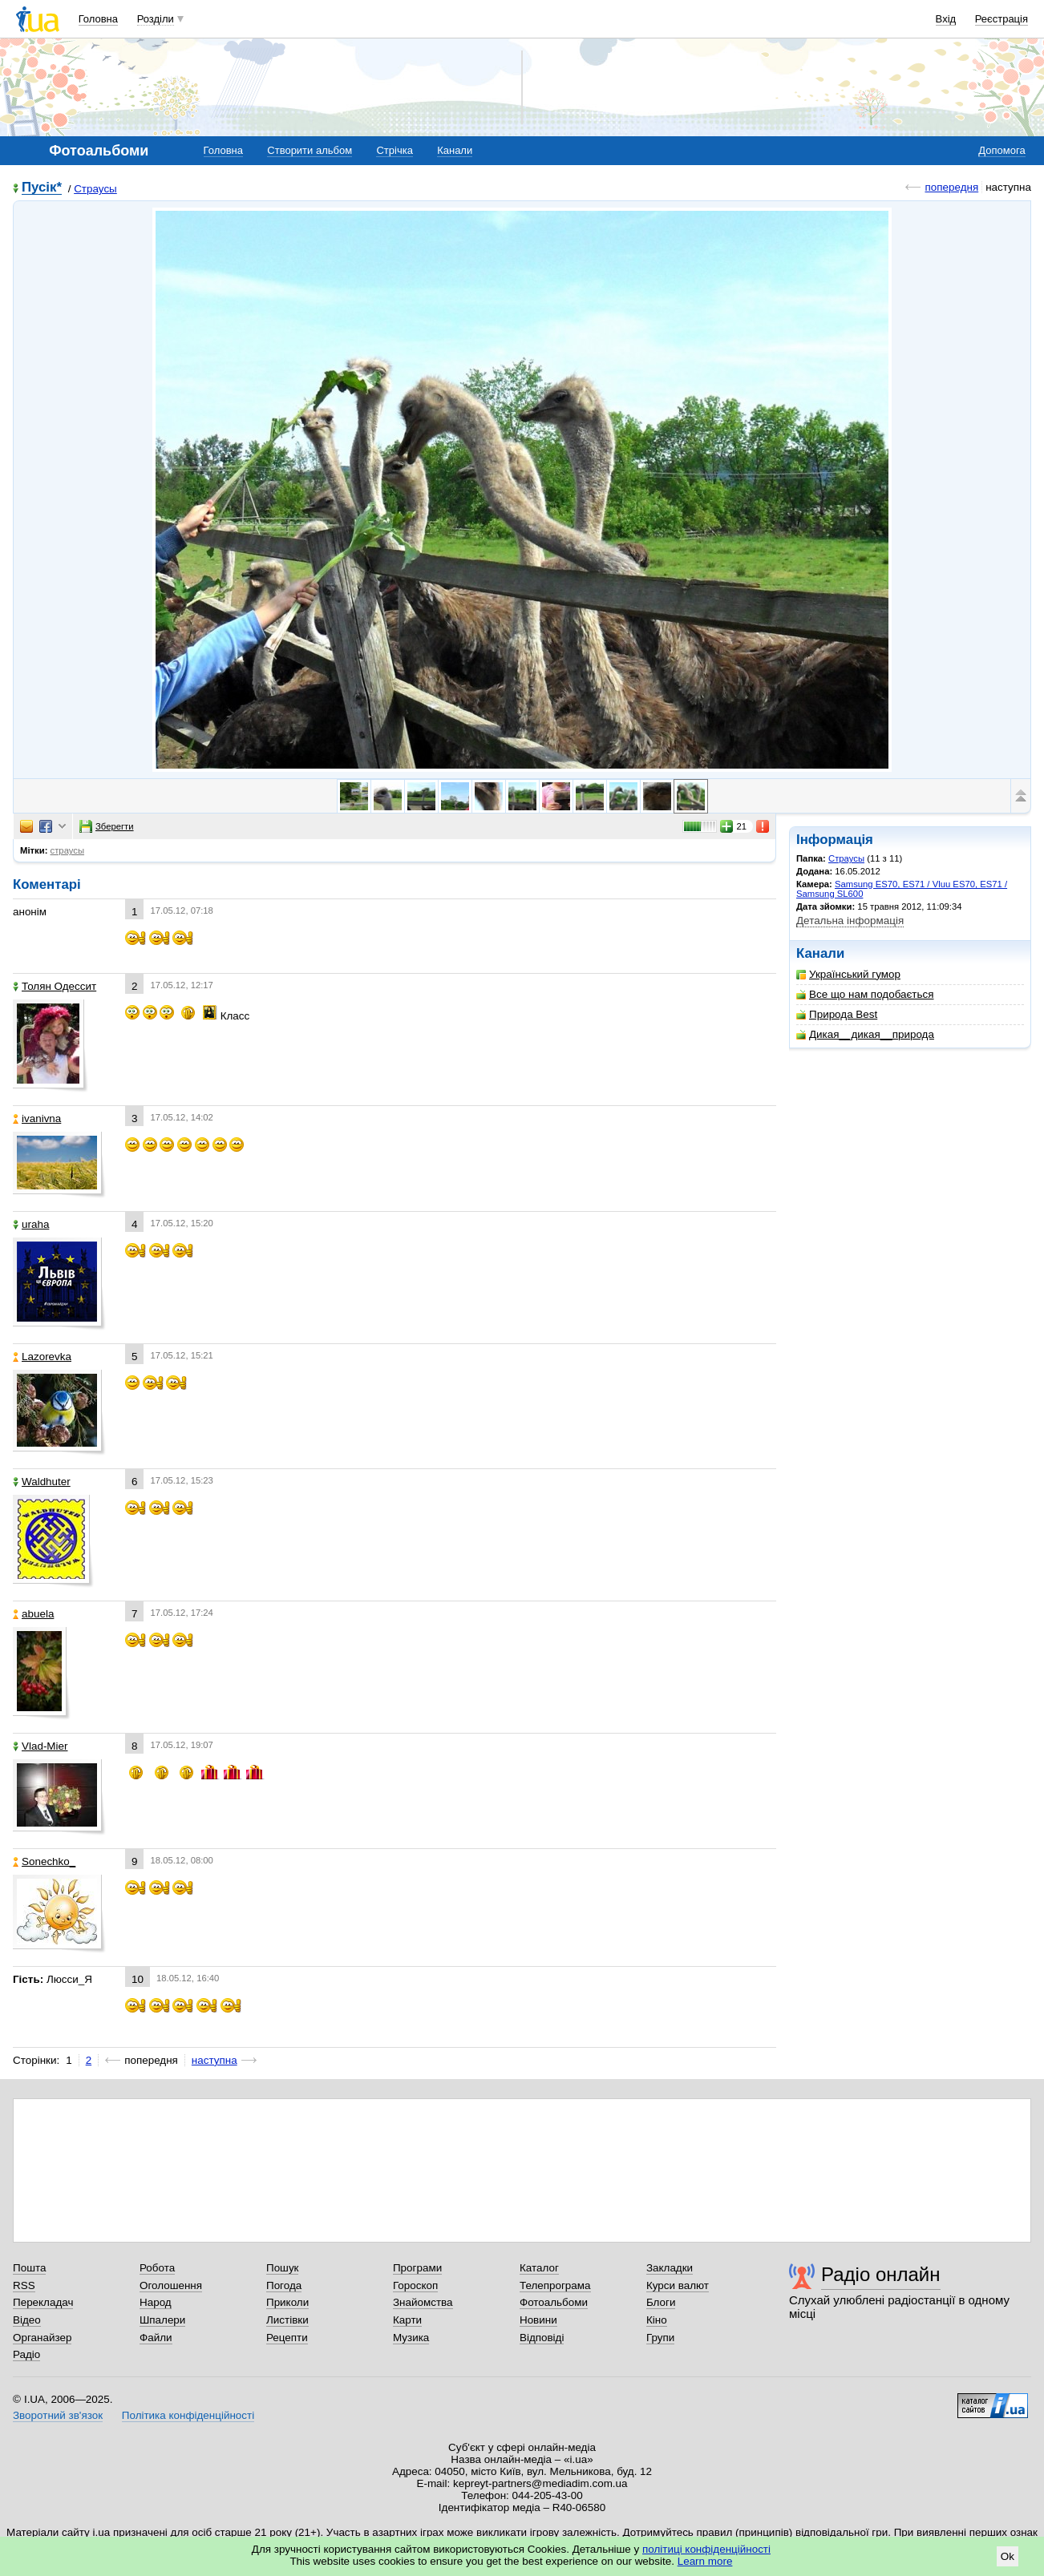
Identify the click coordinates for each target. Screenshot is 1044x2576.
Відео (27, 2320)
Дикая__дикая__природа (865, 1034)
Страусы (95, 189)
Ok (1007, 2556)
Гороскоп (415, 2285)
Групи (660, 2338)
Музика (411, 2338)
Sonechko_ (44, 1861)
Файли (156, 2338)
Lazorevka (42, 1357)
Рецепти (287, 2338)
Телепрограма (555, 2285)
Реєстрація (1001, 19)
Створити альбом (309, 150)
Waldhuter (42, 1482)
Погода (283, 2285)
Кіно (656, 2320)
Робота (157, 2268)
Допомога (1001, 150)
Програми (417, 2268)
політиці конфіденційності (706, 2549)
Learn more (705, 2561)
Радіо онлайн (881, 2274)
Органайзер (42, 2338)
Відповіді (542, 2338)
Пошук (282, 2268)
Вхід (946, 19)
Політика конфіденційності (188, 2415)
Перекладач (43, 2302)
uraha (31, 1224)
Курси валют (677, 2285)
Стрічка (394, 150)
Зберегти (106, 826)
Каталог (539, 2268)
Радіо (26, 2354)
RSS (24, 2285)
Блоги (661, 2302)
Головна (98, 19)
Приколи (287, 2302)
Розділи (155, 19)
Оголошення (171, 2285)
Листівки (287, 2320)
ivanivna (37, 1118)
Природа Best (836, 1014)
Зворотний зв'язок (58, 2415)
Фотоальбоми (554, 2302)
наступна (214, 2060)
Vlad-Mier (40, 1746)
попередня (951, 187)
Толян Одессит (54, 986)
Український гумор (848, 974)
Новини (538, 2320)
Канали (454, 150)
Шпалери (162, 2320)
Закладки (669, 2268)
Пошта (29, 2268)
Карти (407, 2320)
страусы (68, 850)
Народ (156, 2302)
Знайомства (423, 2302)
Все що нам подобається (865, 994)
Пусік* (42, 188)
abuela (33, 1614)
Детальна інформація (850, 921)
